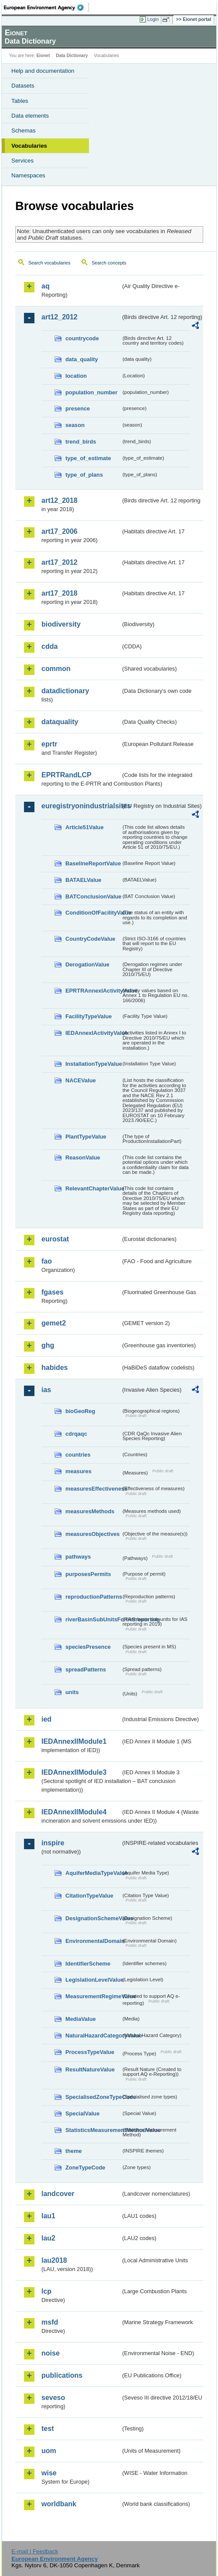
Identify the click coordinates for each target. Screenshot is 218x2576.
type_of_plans (84, 474)
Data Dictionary (72, 55)
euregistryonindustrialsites (81, 806)
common (56, 668)
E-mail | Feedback (34, 2551)
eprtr (49, 744)
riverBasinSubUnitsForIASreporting (93, 1619)
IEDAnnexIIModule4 (73, 1812)
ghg (47, 1345)
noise (50, 2353)
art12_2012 (59, 317)
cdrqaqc (76, 1433)
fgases (52, 1292)
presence (77, 408)
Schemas (23, 130)
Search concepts (109, 262)
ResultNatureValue (90, 2069)
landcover (58, 2193)
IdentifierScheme (87, 1963)
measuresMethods (89, 1511)
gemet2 (53, 1323)
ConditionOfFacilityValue (93, 912)
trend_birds (80, 441)
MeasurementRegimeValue (93, 1996)
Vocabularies (29, 145)
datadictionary (65, 691)
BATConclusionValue (93, 896)
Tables (19, 101)
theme (73, 2151)
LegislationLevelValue (93, 1979)
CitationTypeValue (89, 1895)
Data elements (30, 115)
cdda (49, 646)
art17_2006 (59, 531)
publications (61, 2375)
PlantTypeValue (85, 1136)
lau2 (48, 2238)
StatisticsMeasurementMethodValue (93, 2130)
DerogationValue (87, 964)
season (75, 425)
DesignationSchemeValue (93, 1918)
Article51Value (84, 827)
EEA (46, 7)
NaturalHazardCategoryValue (93, 2035)
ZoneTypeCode (85, 2167)
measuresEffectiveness (93, 1488)
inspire (52, 1843)
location (76, 376)
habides (54, 1367)
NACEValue (80, 1080)
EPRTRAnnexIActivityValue (93, 990)
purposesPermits (88, 1574)
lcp (46, 2291)
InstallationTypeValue (93, 1064)
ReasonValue (82, 1157)
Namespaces (28, 175)
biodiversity (61, 624)
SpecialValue (82, 2113)
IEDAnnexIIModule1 (73, 1741)
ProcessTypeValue (89, 2052)
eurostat (55, 1239)
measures (78, 1471)
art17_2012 (59, 562)
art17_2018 (59, 593)
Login (153, 19)
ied (46, 1719)
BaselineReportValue (93, 863)
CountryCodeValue (90, 938)
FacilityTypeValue (88, 1016)
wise (49, 2473)
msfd (49, 2322)
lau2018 (54, 2260)
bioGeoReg (80, 1411)
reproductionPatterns (93, 1596)
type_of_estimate (88, 458)
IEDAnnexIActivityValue (93, 1033)
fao (46, 1261)
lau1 (48, 2216)
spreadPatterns (85, 1669)
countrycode (82, 338)
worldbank (58, 2504)
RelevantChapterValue (93, 1188)
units (72, 1692)
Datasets (22, 85)
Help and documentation (43, 71)
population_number (91, 392)
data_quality (81, 359)
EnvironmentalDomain (93, 1941)
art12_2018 (59, 500)
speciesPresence (88, 1647)
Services (22, 160)
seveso (53, 2397)
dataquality (59, 721)
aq (45, 286)
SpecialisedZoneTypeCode (93, 2097)
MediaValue (80, 2019)
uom (48, 2450)
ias (46, 1389)
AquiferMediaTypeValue (93, 1873)
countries (78, 1454)
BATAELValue (83, 880)
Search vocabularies (49, 262)
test (47, 2428)
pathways (78, 1556)
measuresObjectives (92, 1534)
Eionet (43, 55)
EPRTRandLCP (66, 775)
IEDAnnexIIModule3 (73, 1772)
